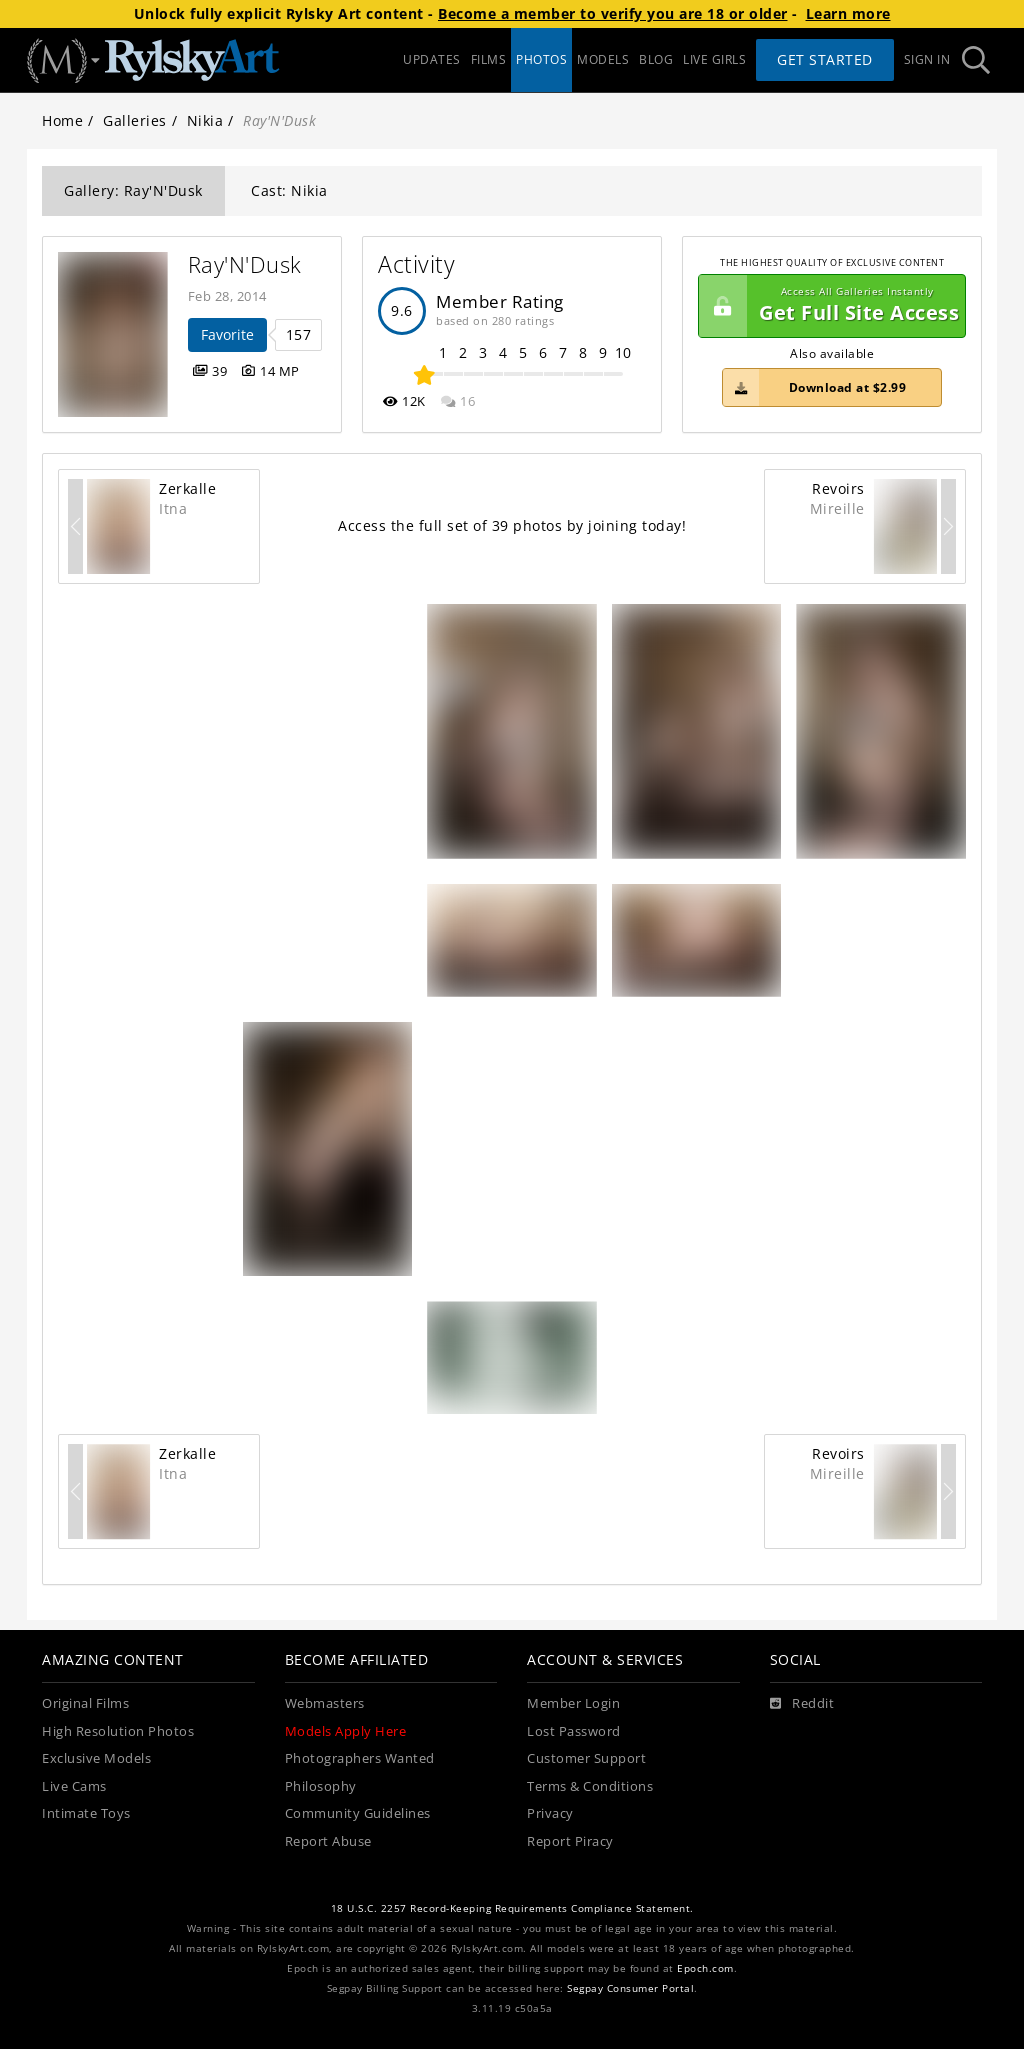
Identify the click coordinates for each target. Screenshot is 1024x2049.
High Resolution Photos (118, 1731)
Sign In (927, 59)
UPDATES (432, 59)
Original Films (85, 1703)
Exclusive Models (96, 1758)
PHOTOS (541, 59)
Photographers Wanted (360, 1758)
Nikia (205, 120)
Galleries (135, 120)
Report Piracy (570, 1841)
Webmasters (325, 1703)
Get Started (825, 59)
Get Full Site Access (829, 306)
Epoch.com (705, 1968)
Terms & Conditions (590, 1786)
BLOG (656, 59)
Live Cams (74, 1786)
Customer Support (586, 1758)
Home (62, 120)
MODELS (603, 59)
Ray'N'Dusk (245, 264)
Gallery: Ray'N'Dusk (133, 190)
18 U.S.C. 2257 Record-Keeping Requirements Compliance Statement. (512, 1908)
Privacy (550, 1813)
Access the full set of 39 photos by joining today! (512, 525)
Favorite (227, 334)
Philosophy (321, 1786)
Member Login (573, 1703)
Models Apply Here (346, 1731)
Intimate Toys (86, 1813)
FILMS (489, 59)
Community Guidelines (358, 1813)
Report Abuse (328, 1841)
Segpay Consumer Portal (630, 1988)
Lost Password (574, 1731)
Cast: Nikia (289, 190)
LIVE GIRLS (714, 59)
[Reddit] (802, 1704)
